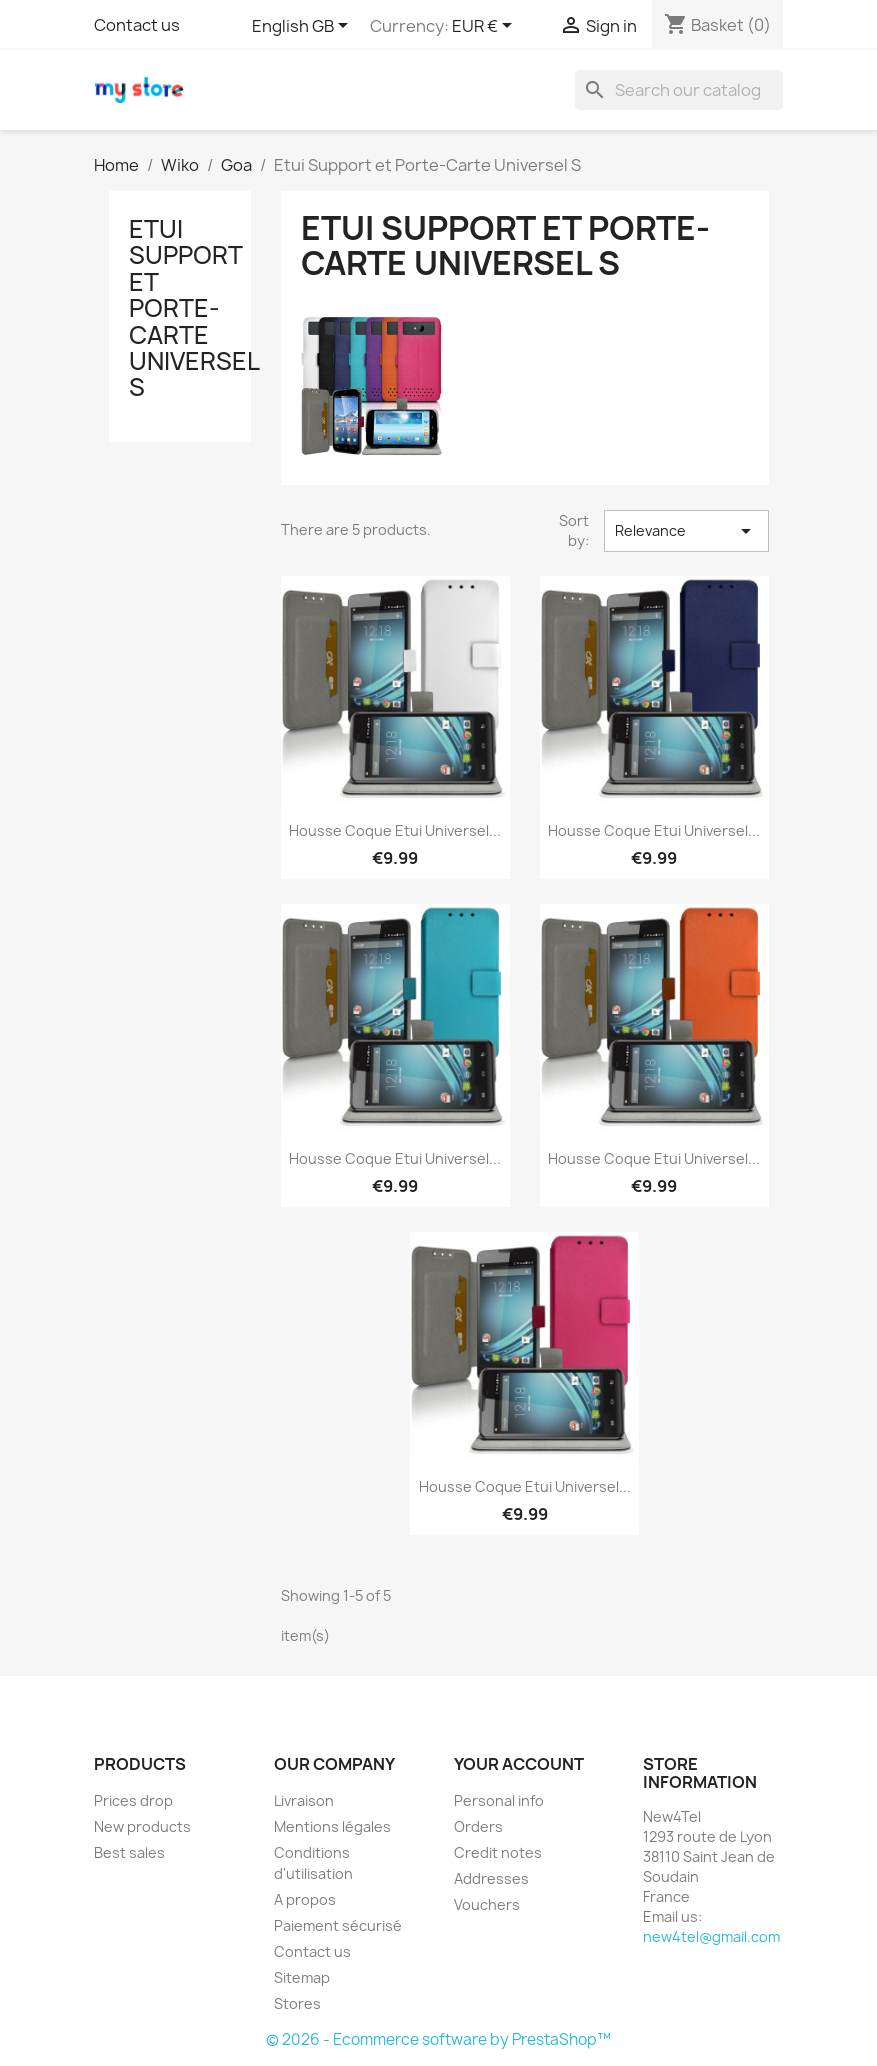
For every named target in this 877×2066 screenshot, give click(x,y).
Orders (478, 1826)
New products (142, 1826)
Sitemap (302, 1977)
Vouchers (487, 1904)
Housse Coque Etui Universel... (395, 830)
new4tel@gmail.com (711, 1936)
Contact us (137, 25)
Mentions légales (332, 1826)
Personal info (499, 1800)
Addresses (491, 1878)
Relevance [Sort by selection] (686, 531)
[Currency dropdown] (485, 27)
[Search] (679, 90)
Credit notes (498, 1852)
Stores (297, 2003)
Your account (519, 1764)
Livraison (304, 1800)
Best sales (129, 1852)
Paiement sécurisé (338, 1925)
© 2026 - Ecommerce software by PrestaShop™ (438, 2039)
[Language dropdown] (303, 27)
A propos (305, 1899)
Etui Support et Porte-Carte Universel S (194, 308)
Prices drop (133, 1800)
